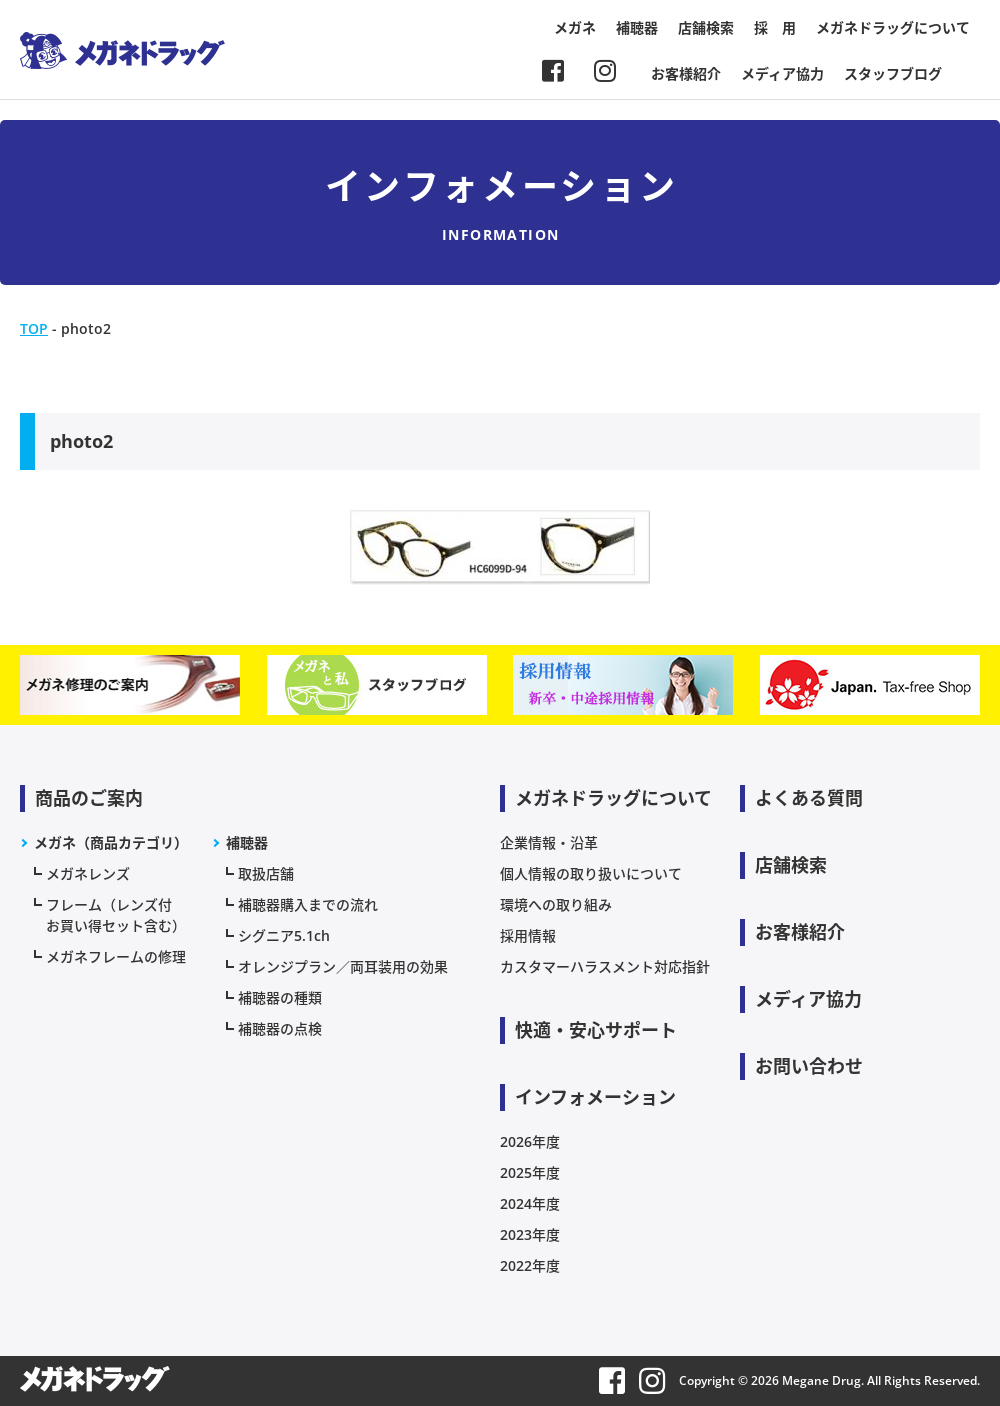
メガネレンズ (88, 873)
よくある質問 (809, 798)
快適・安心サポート (596, 1030)
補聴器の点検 (280, 1028)
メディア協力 (782, 73)
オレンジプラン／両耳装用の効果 (343, 966)
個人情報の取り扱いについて (591, 873)
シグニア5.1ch (284, 935)
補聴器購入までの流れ (308, 904)
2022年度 (530, 1265)
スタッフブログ (893, 73)
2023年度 (530, 1234)
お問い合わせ (809, 1066)
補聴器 (637, 27)
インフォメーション (595, 1097)
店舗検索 (706, 27)
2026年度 (530, 1141)
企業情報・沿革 (549, 842)
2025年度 (530, 1172)
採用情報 (528, 935)
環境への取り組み (556, 904)
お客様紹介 (686, 73)
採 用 (775, 27)
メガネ (575, 27)
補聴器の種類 (280, 997)
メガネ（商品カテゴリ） (111, 842)
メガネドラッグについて (893, 27)
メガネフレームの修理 (116, 956)
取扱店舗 (266, 873)
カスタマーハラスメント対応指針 (605, 966)
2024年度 (530, 1203)
